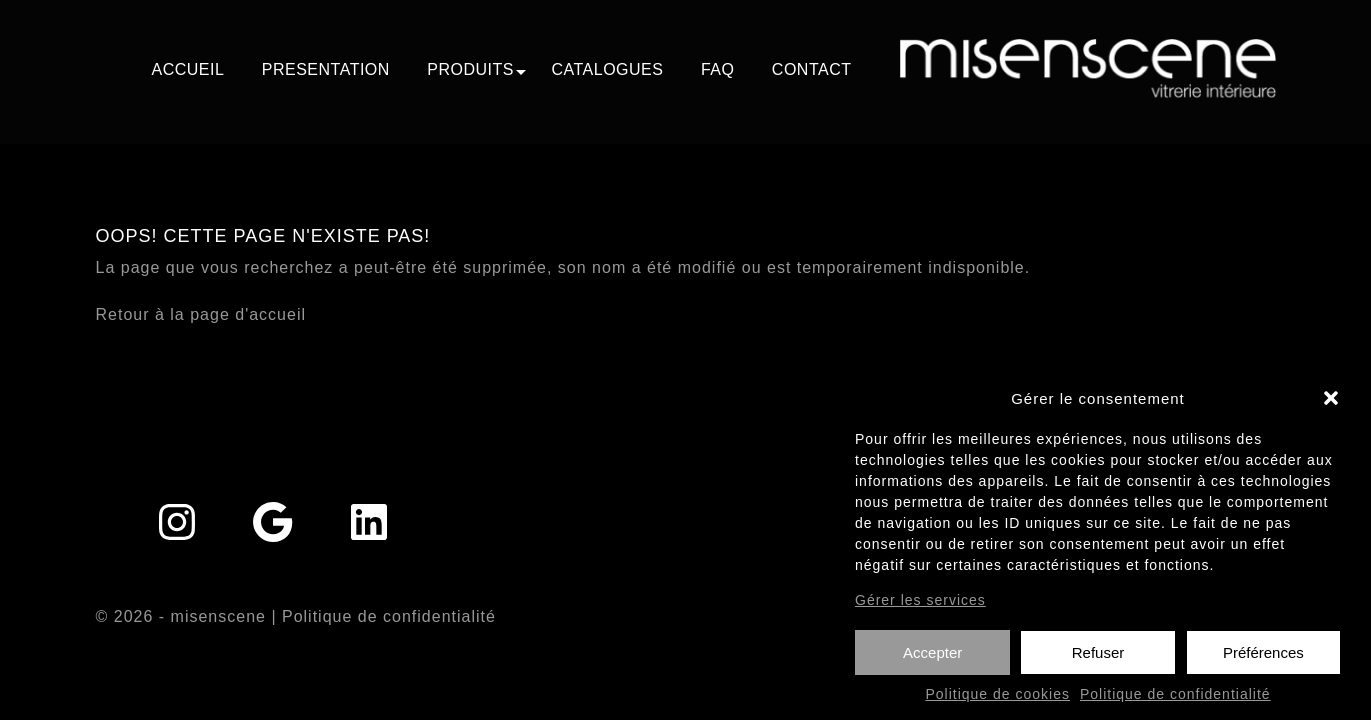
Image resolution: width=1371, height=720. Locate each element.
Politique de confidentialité (1175, 702)
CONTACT (812, 69)
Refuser (1098, 659)
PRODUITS (470, 69)
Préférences (1263, 659)
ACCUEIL (187, 69)
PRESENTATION (326, 69)
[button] (1331, 406)
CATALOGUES (607, 69)
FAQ (718, 69)
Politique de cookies (997, 702)
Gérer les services (920, 607)
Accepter (932, 659)
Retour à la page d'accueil (201, 314)
